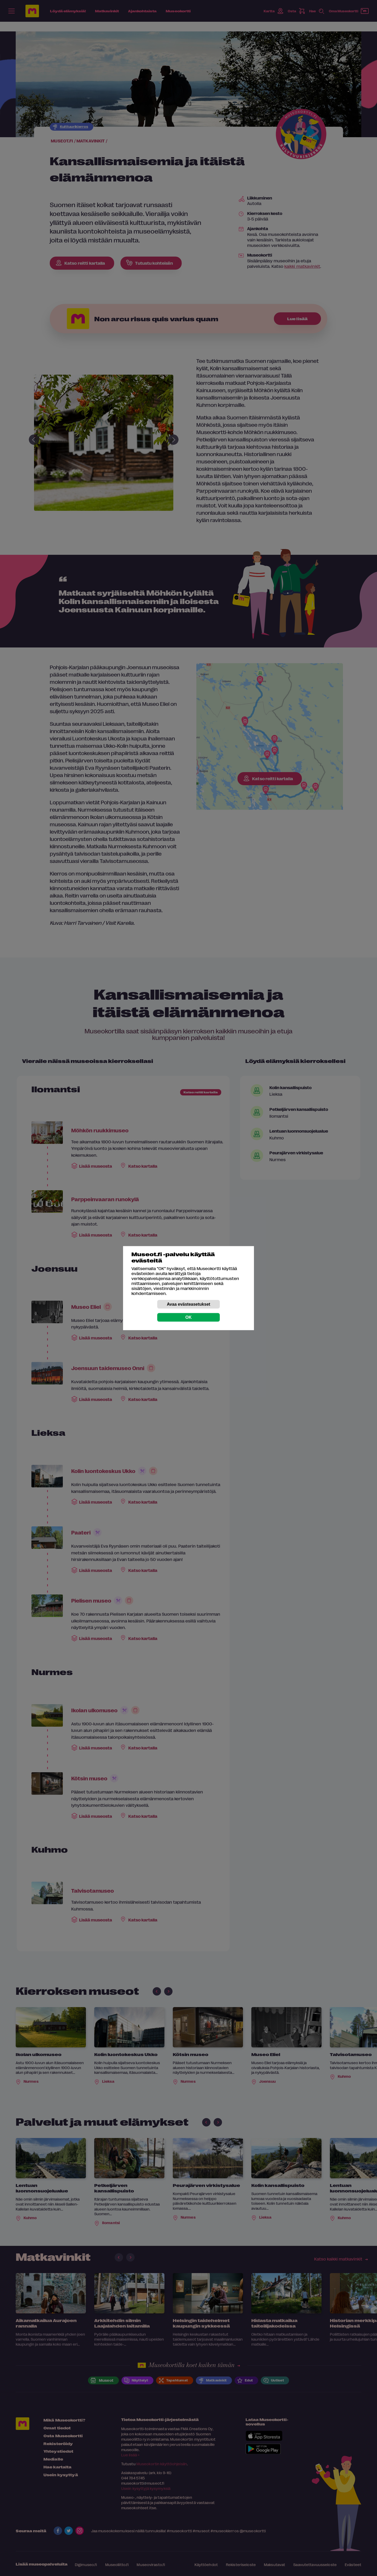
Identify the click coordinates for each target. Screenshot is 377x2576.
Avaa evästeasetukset (188, 1304)
